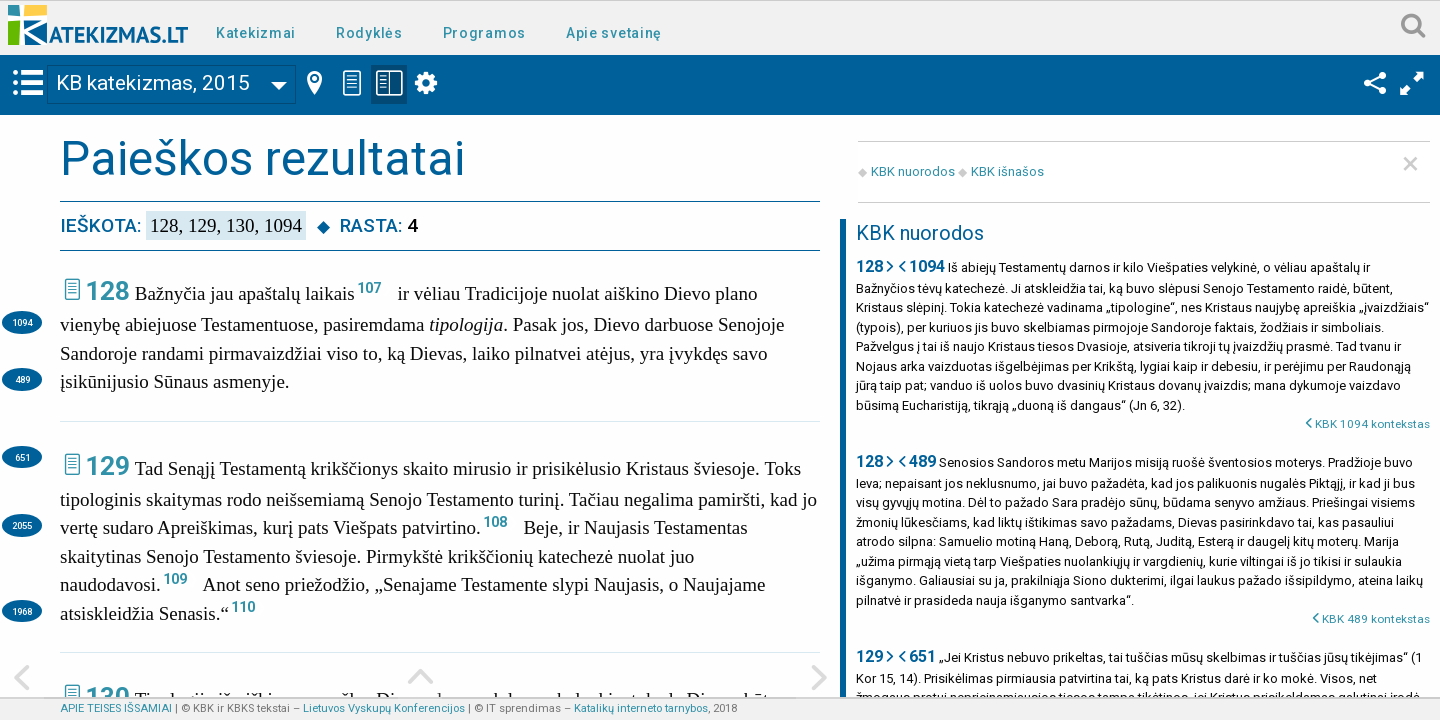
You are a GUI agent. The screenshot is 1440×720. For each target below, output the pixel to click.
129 (107, 466)
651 (22, 457)
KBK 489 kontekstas (1376, 619)
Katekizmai (256, 33)
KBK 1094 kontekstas (1372, 424)
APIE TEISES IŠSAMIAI (116, 708)
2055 (22, 525)
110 (243, 607)
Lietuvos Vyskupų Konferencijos (384, 708)
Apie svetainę (614, 33)
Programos (484, 33)
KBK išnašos (1007, 171)
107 (369, 288)
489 (22, 379)
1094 (22, 322)
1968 (22, 611)
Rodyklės (369, 33)
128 (107, 291)
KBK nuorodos (913, 171)
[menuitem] (260, 31)
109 (175, 579)
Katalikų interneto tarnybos (641, 708)
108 (495, 522)
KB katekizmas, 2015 (153, 83)
